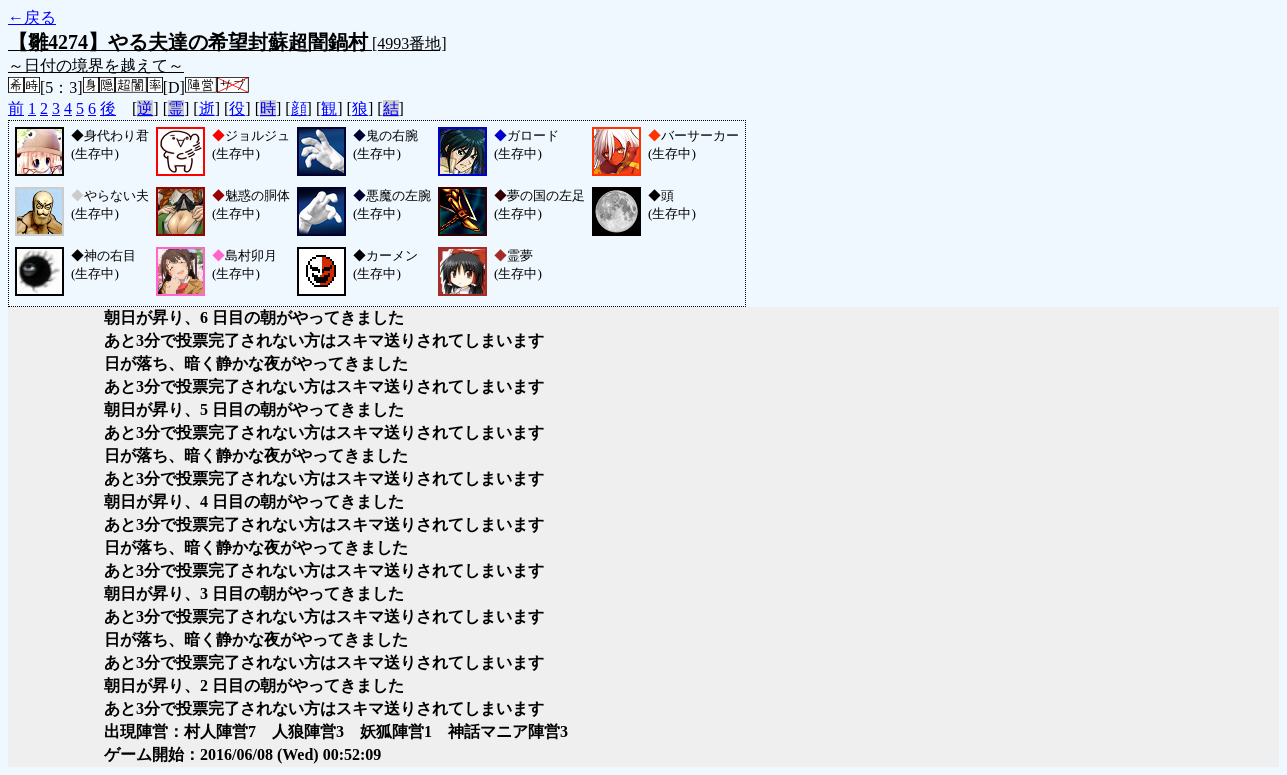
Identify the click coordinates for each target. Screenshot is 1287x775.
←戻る (32, 17)
